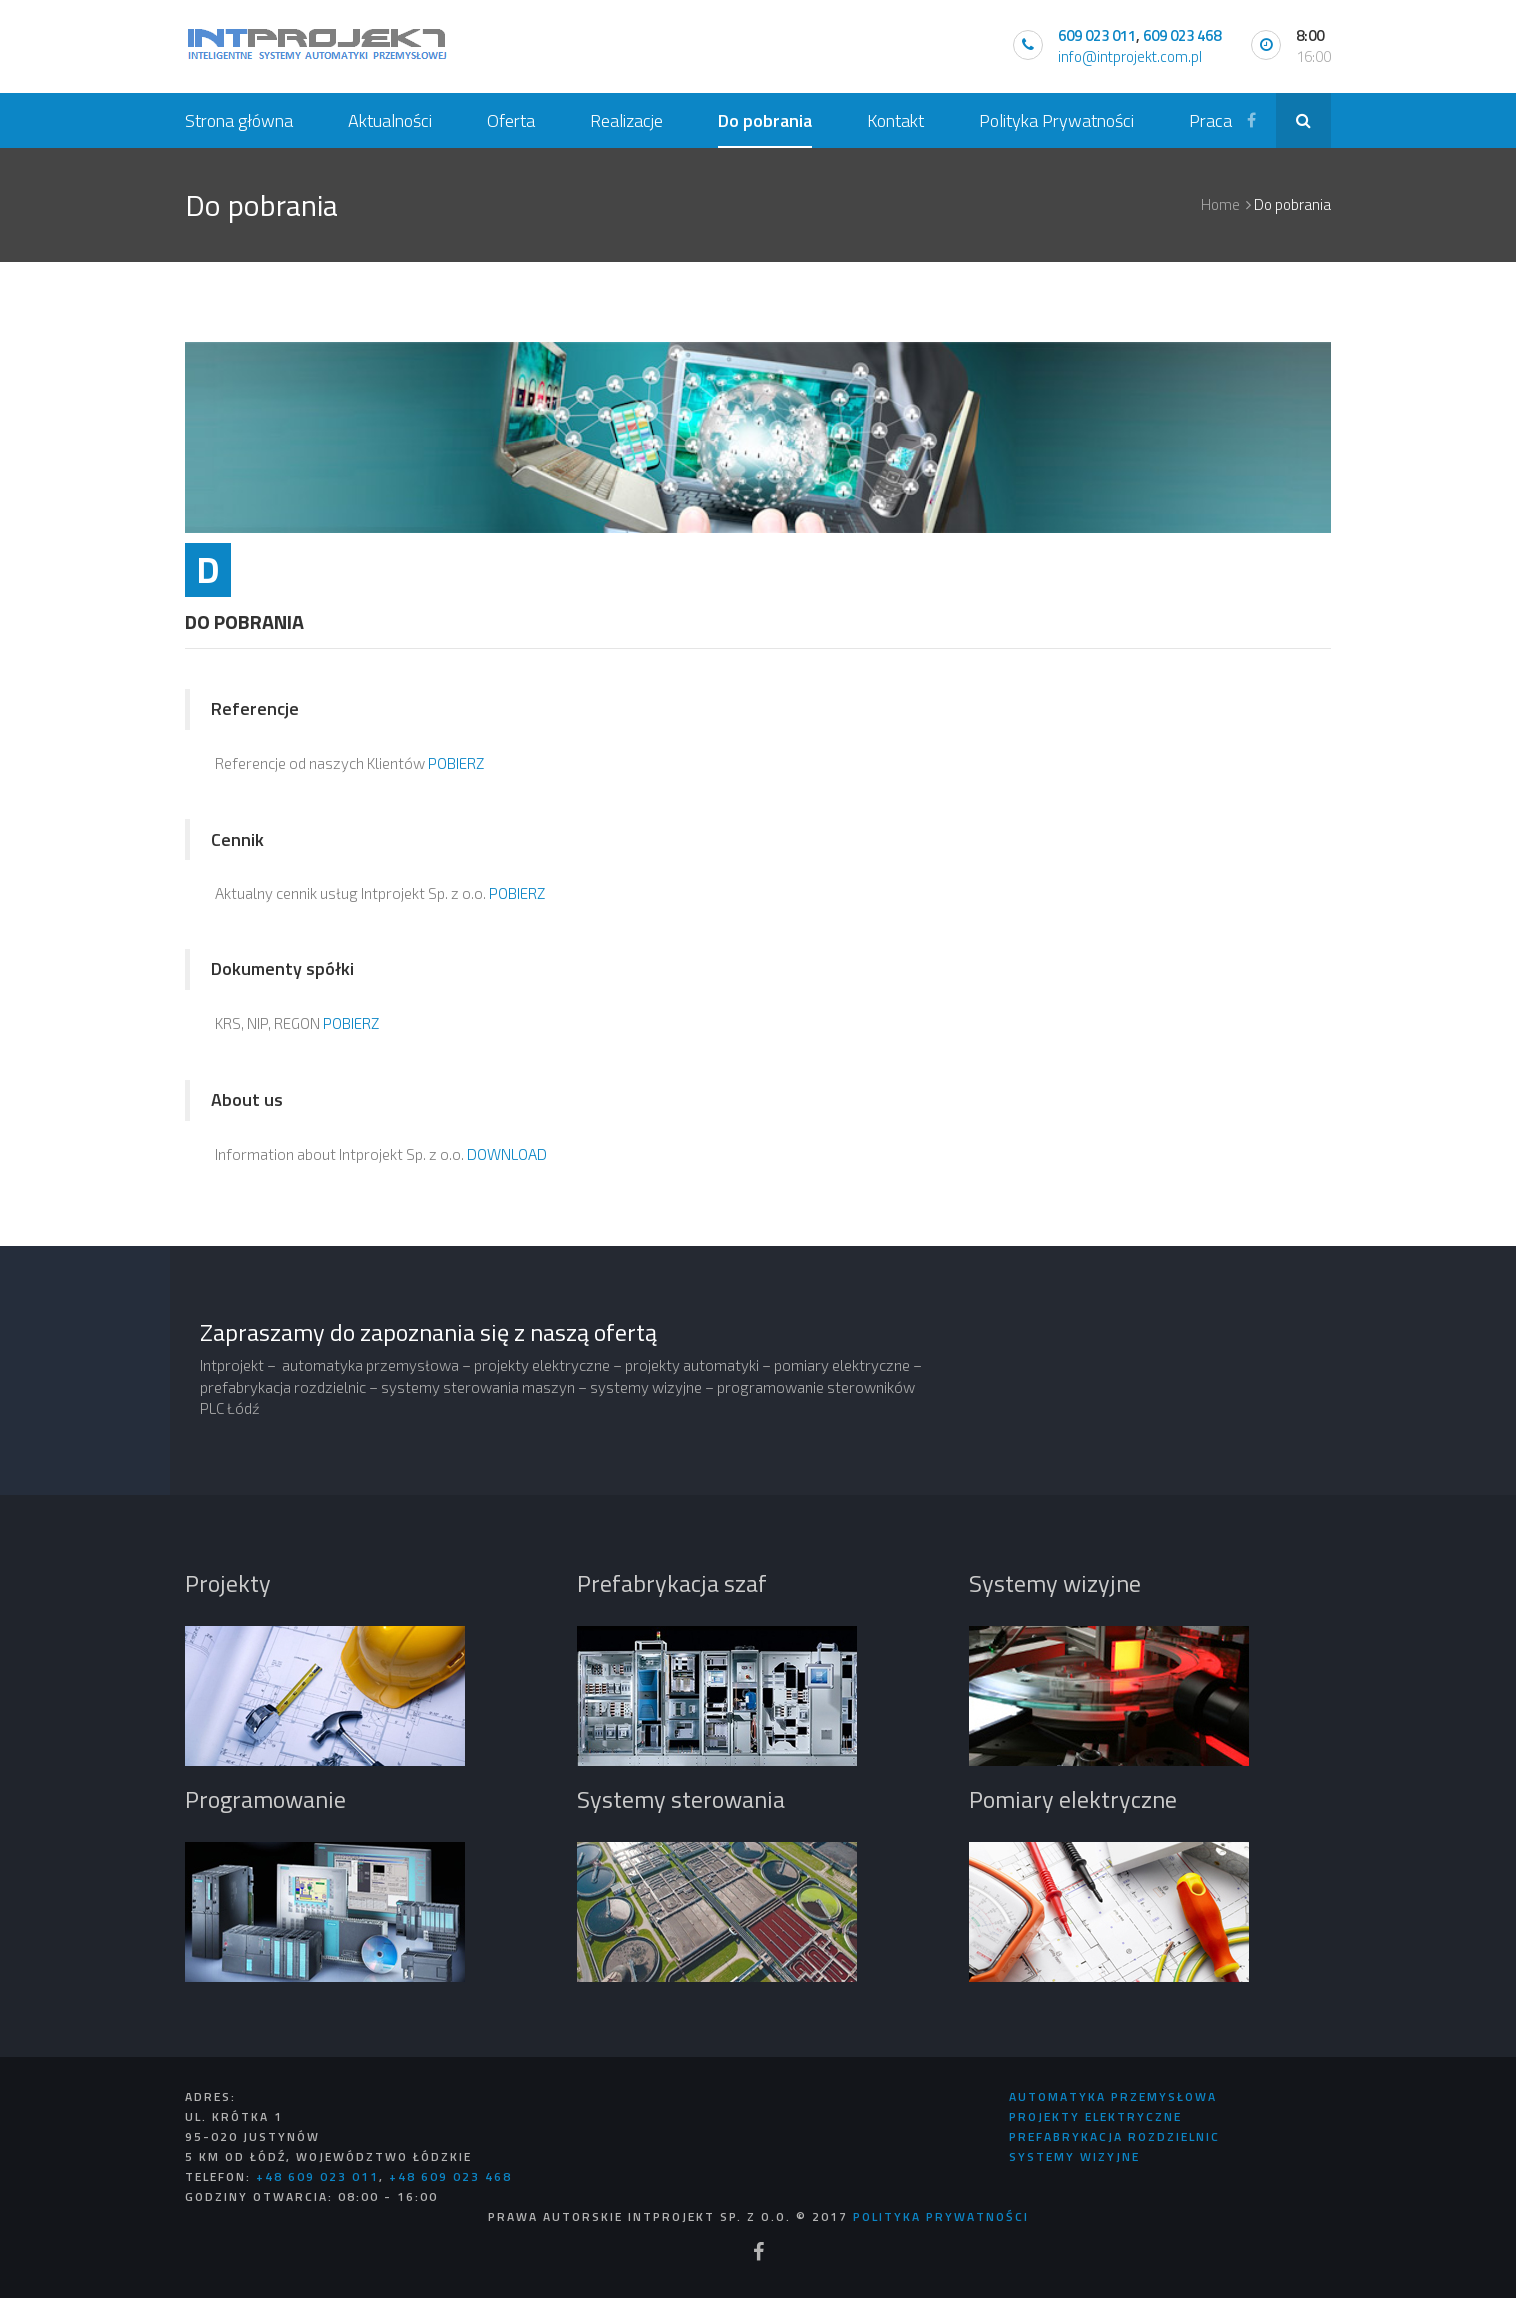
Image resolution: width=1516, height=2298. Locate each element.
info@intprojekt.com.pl (1130, 56)
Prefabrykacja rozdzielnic (1114, 2136)
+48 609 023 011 (317, 2176)
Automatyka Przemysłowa (1113, 2096)
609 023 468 (1182, 35)
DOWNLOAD (507, 1154)
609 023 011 (1097, 35)
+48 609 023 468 (450, 2176)
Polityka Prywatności (941, 2216)
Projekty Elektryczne (1095, 2116)
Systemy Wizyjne (1074, 2156)
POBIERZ (456, 763)
